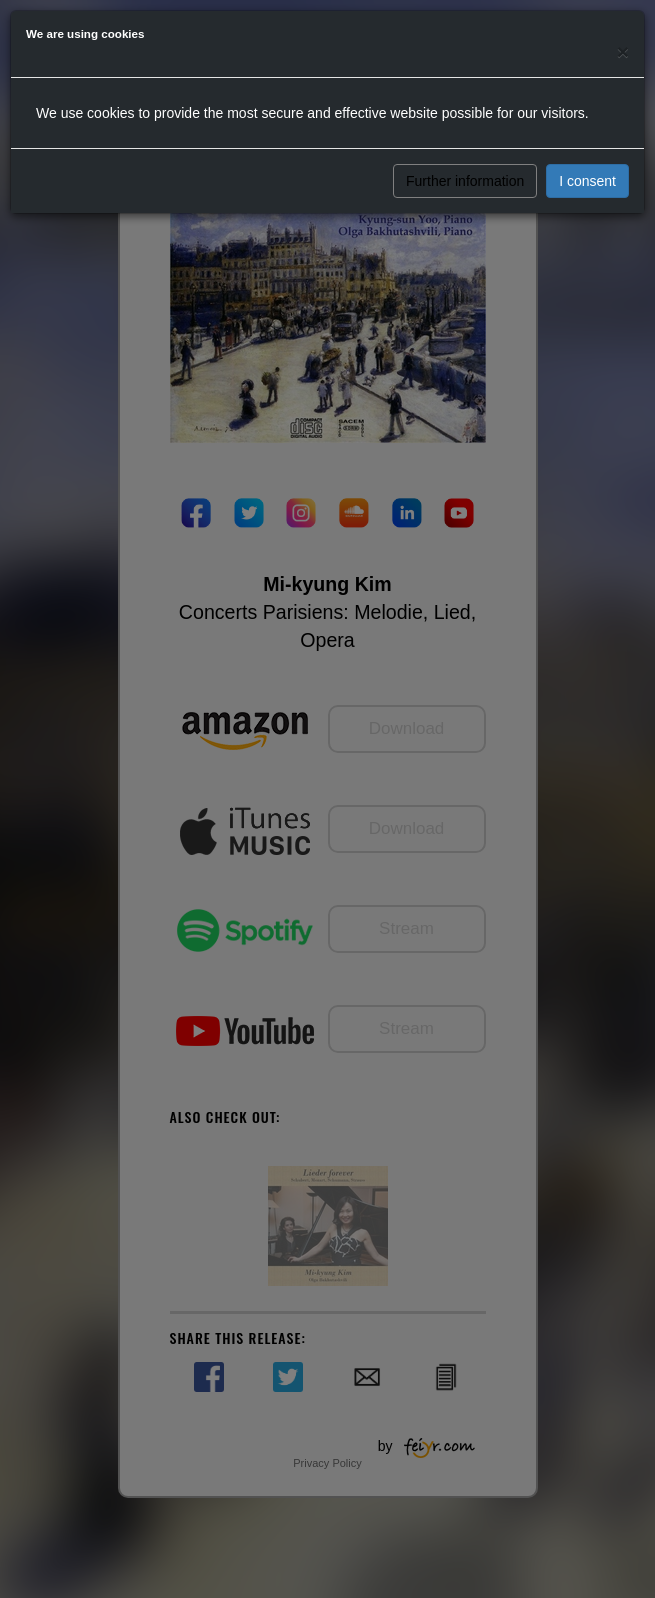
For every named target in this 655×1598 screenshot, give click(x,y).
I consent (587, 181)
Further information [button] (465, 181)
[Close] (623, 51)
